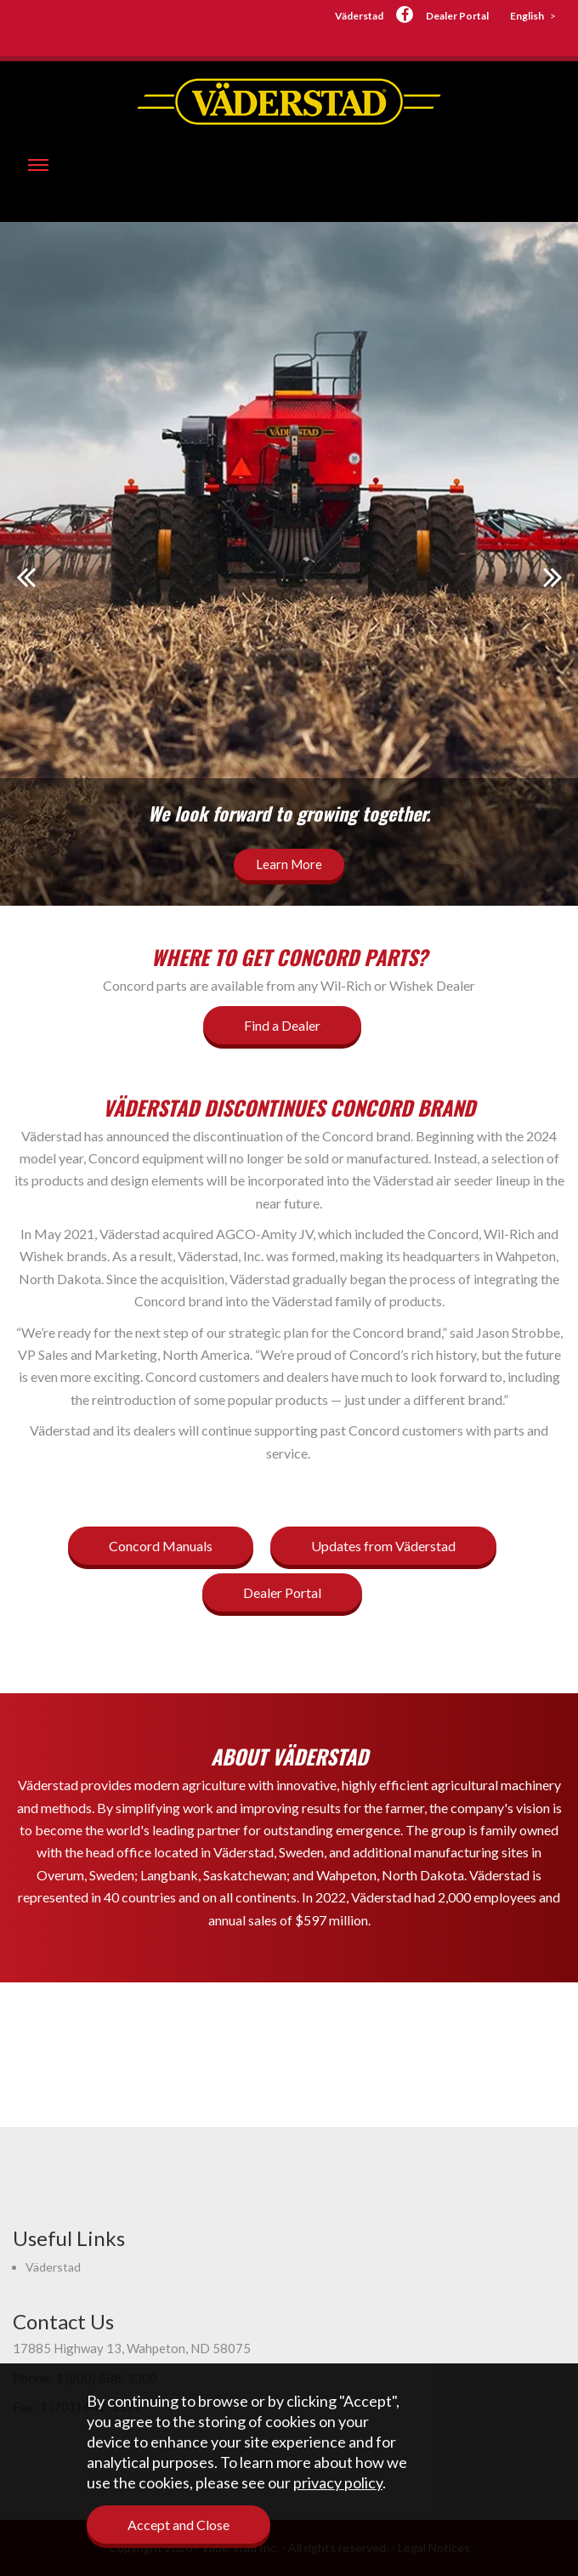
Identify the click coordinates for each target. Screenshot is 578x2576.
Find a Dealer (282, 1025)
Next (553, 576)
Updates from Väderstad (383, 1546)
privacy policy (337, 2482)
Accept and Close (179, 2524)
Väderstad (359, 15)
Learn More (289, 864)
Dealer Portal (457, 15)
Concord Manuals (160, 1546)
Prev (25, 576)
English (527, 15)
